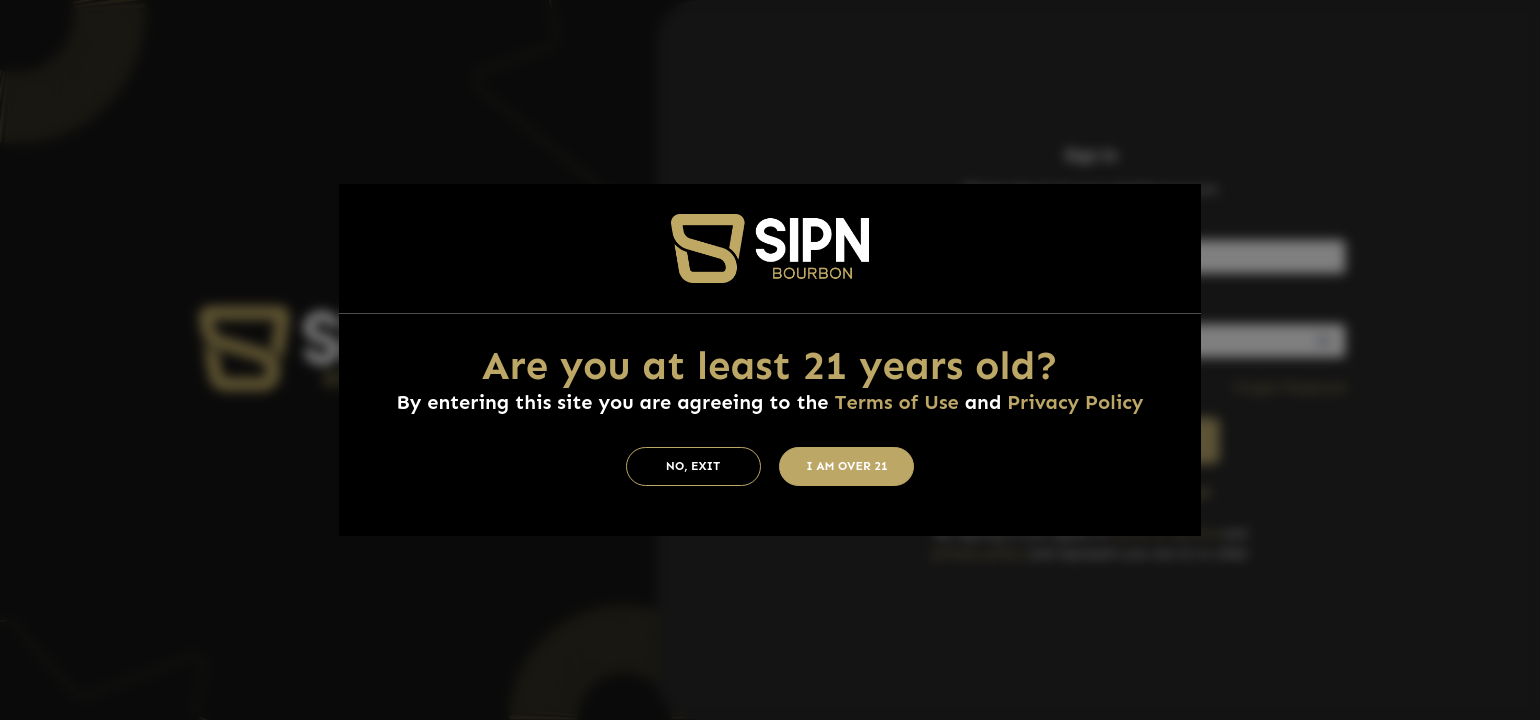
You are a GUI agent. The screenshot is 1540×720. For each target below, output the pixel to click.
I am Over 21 (847, 466)
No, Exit (693, 466)
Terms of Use (896, 402)
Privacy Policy (1075, 402)
